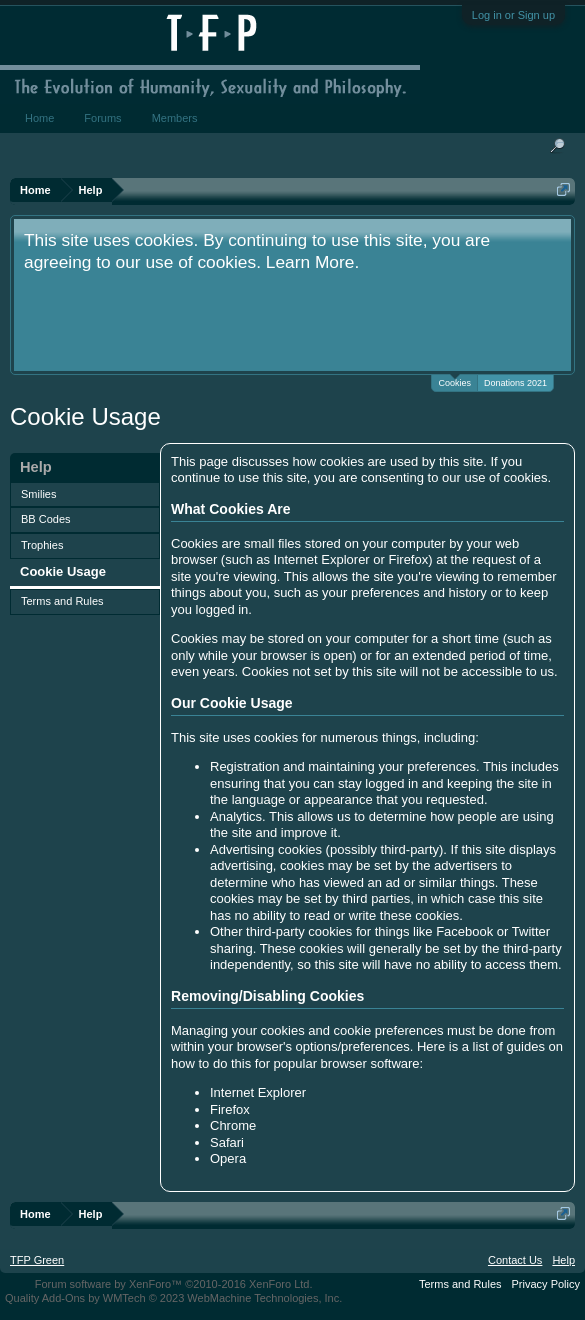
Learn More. (312, 262)
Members (175, 118)
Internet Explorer (258, 1092)
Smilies (38, 494)
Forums (102, 118)
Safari (227, 1142)
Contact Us (515, 1260)
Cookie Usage (63, 571)
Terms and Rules (62, 601)
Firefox (230, 1109)
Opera (228, 1158)
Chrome (233, 1125)
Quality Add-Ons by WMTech (173, 1298)
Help (563, 1260)
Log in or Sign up (513, 15)
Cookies (454, 381)
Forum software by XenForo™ (174, 1284)
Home (39, 118)
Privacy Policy (546, 1284)
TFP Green (37, 1260)
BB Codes (46, 519)
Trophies (42, 545)
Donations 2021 (515, 383)
